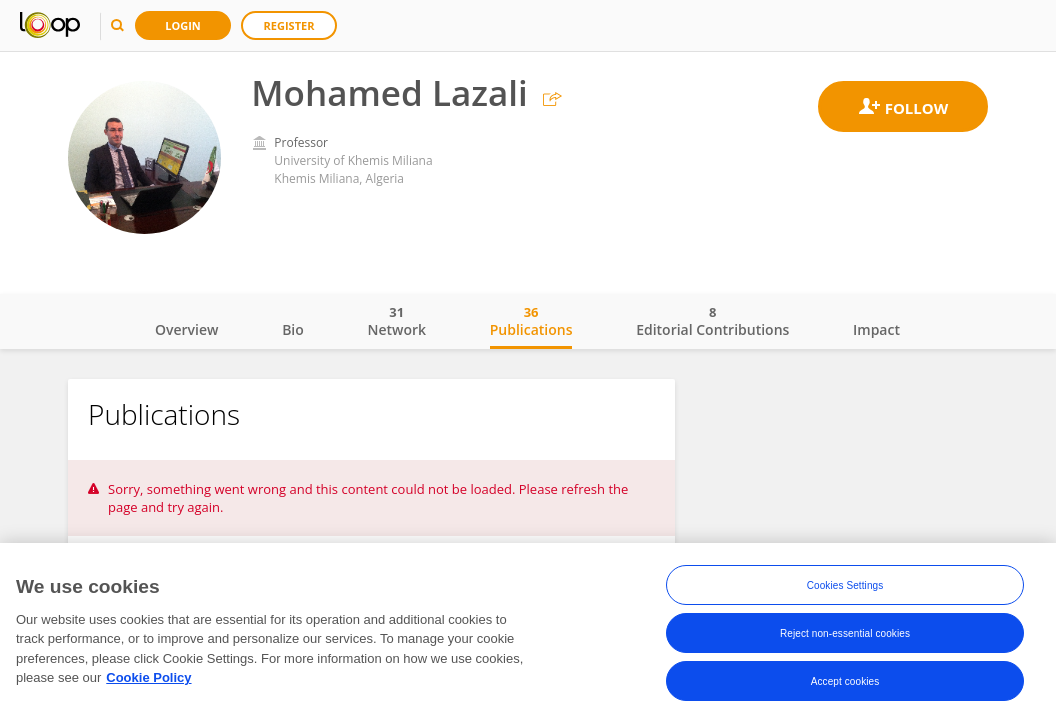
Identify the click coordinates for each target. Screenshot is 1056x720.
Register (289, 25)
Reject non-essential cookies (845, 633)
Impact (876, 329)
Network (396, 321)
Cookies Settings (845, 585)
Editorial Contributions (712, 321)
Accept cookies (845, 681)
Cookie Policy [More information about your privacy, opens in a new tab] (148, 678)
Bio (293, 329)
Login (183, 25)
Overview (186, 329)
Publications (531, 321)
